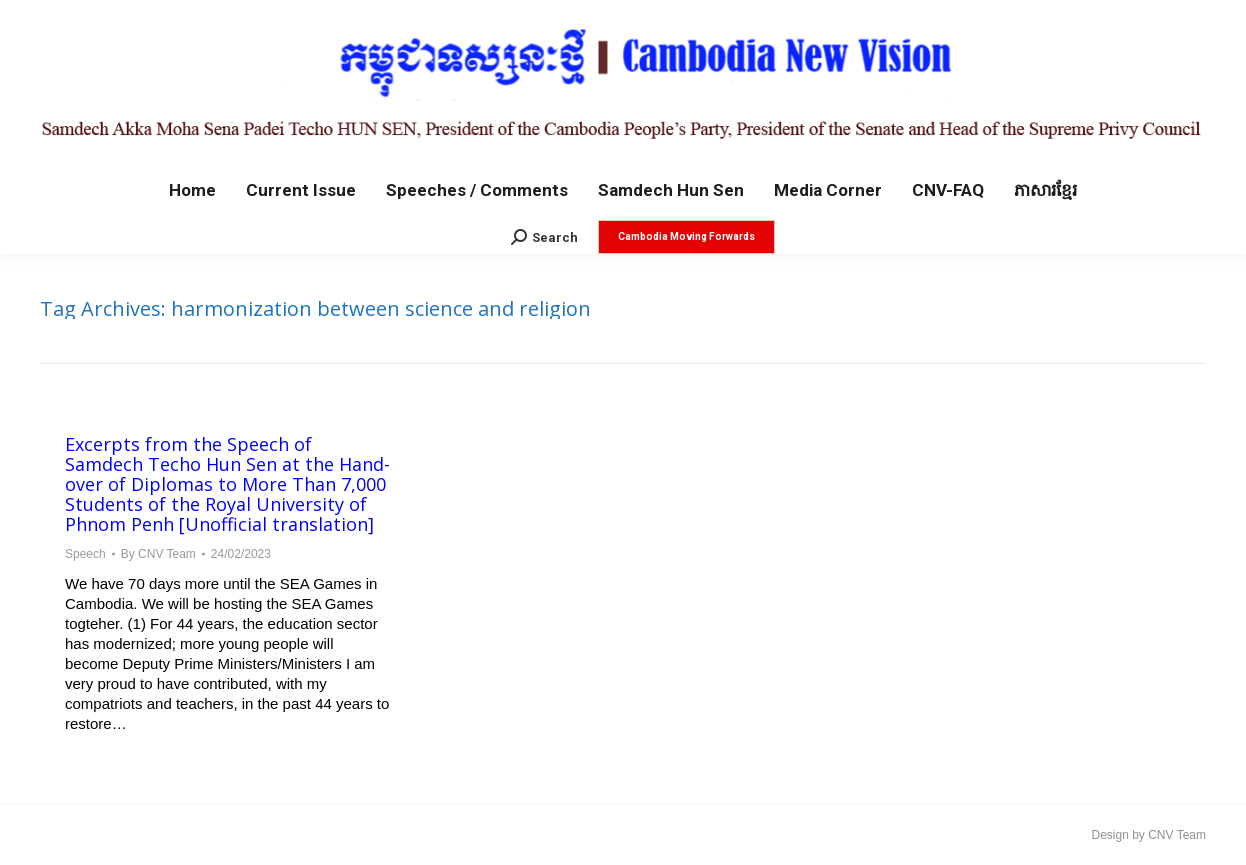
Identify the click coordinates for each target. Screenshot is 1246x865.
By (158, 554)
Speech (85, 554)
